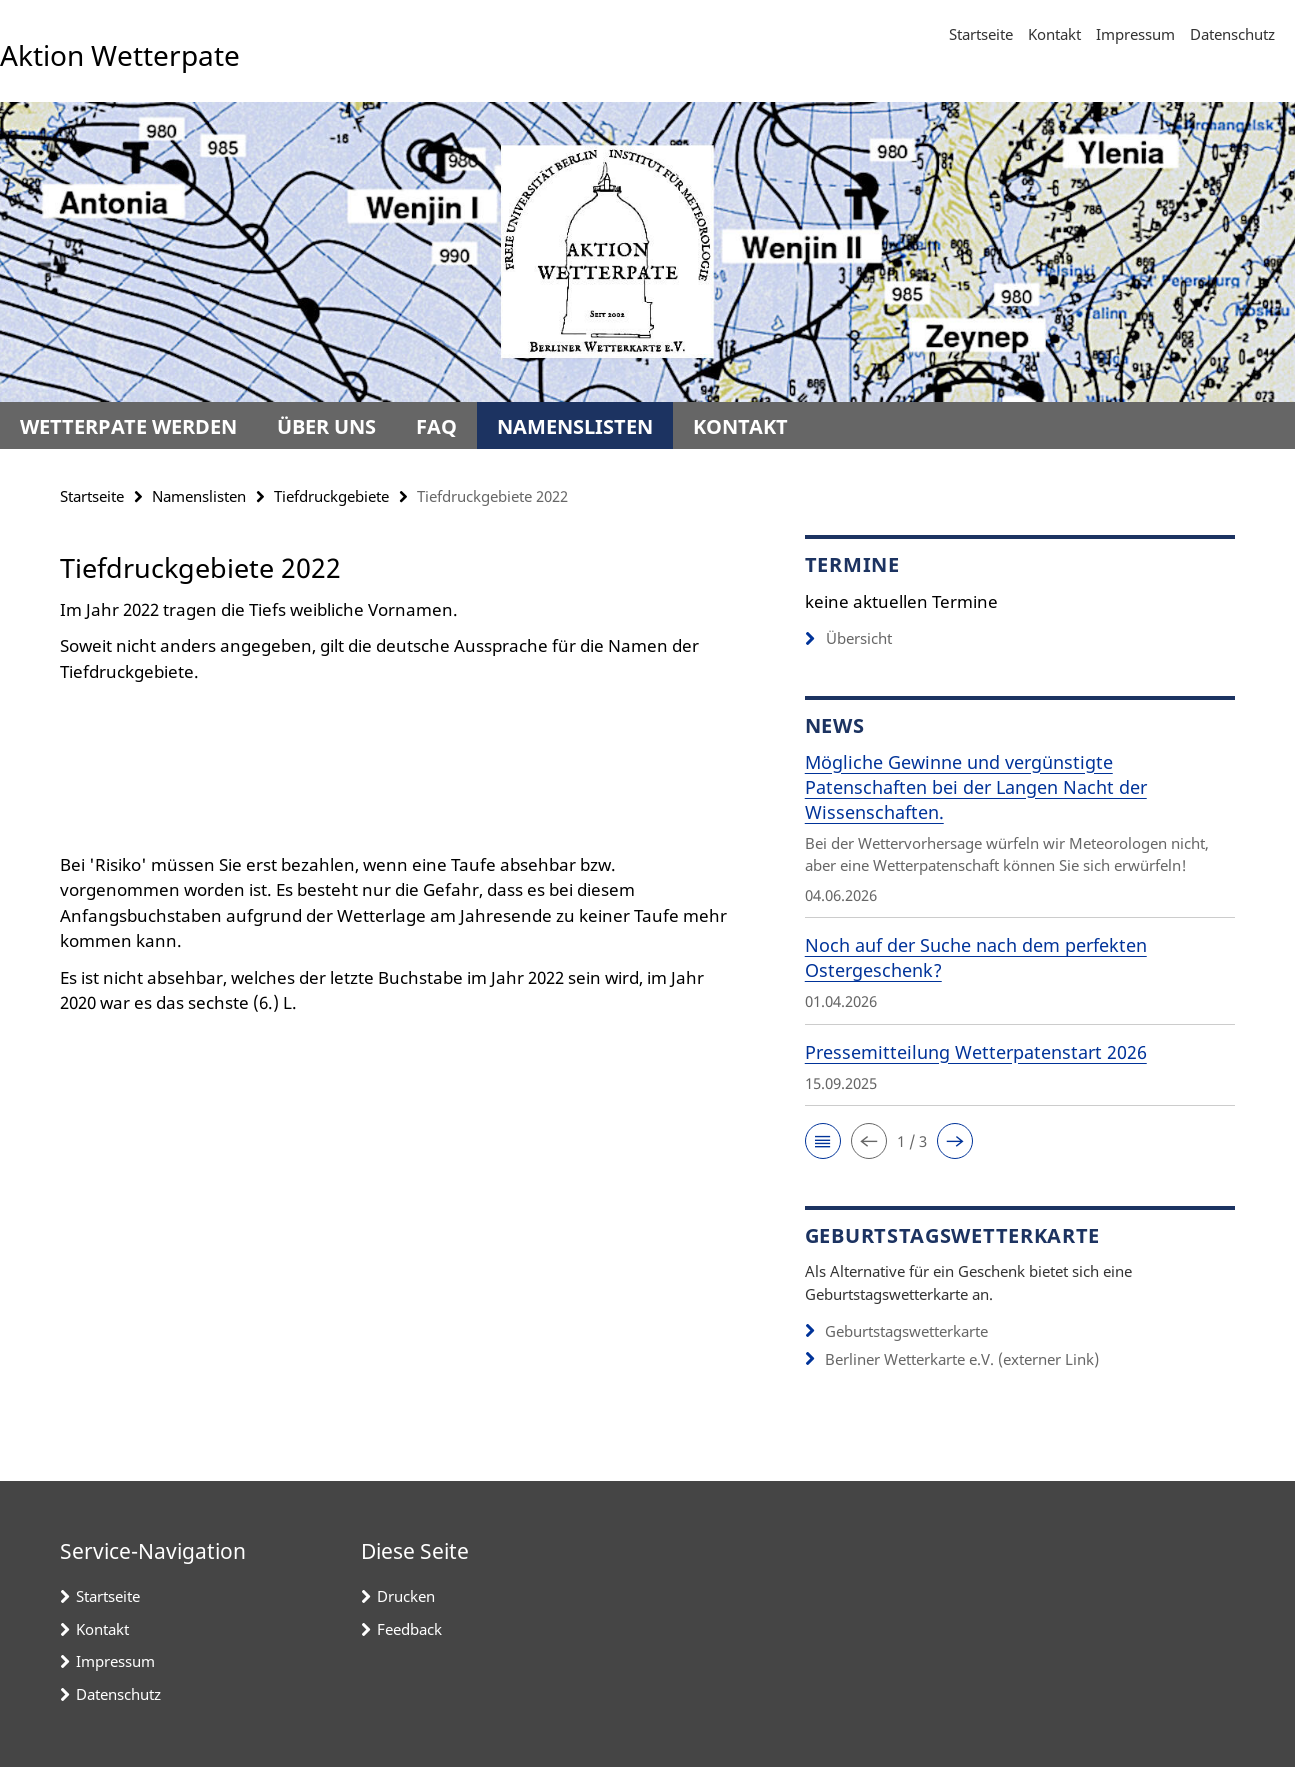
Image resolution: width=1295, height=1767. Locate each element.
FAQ (436, 426)
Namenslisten (575, 426)
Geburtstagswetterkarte (906, 1331)
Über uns (326, 426)
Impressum (1135, 34)
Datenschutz (1232, 34)
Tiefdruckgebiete (331, 496)
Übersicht (848, 638)
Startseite (981, 34)
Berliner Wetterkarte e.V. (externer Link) (962, 1359)
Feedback (409, 1629)
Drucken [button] (406, 1596)
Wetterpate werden (128, 426)
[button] (823, 1141)
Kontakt (1054, 34)
